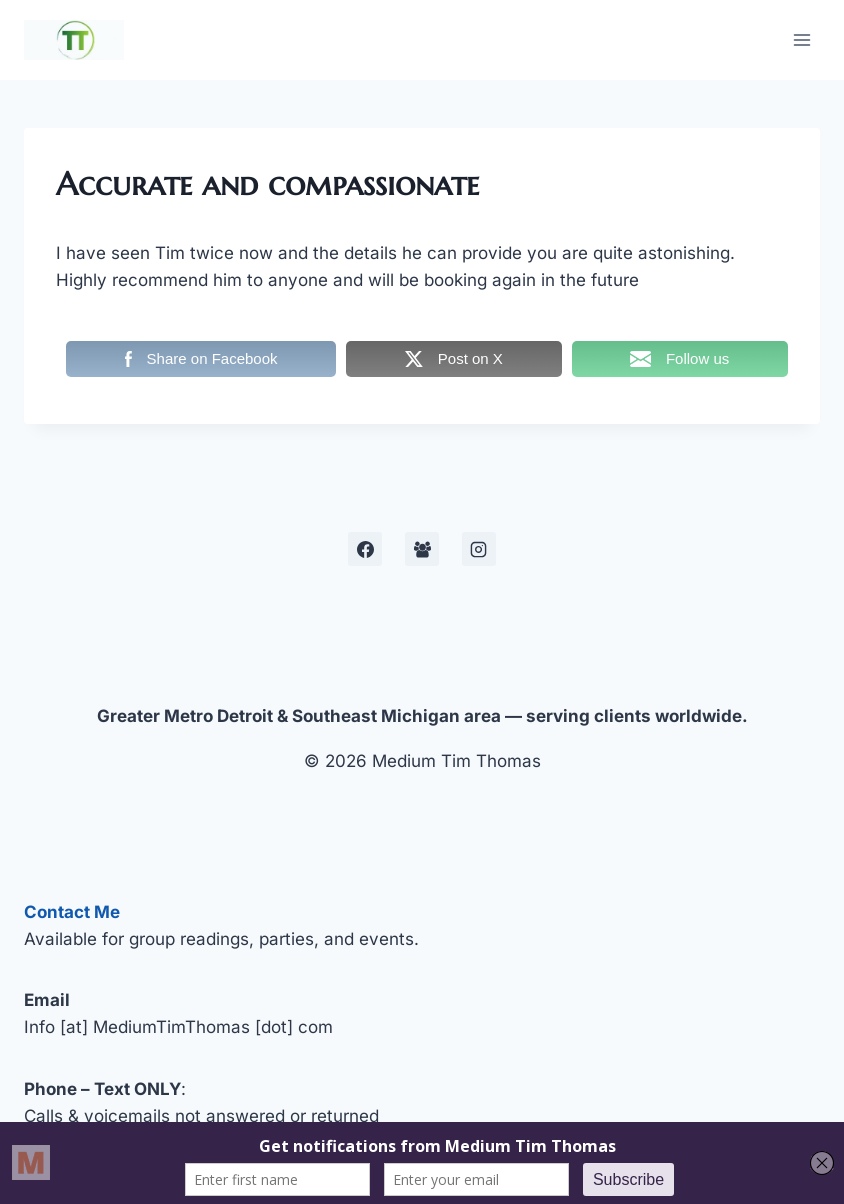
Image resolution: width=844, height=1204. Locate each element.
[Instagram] (479, 549)
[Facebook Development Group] (422, 549)
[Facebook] (365, 549)
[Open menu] (801, 39)
